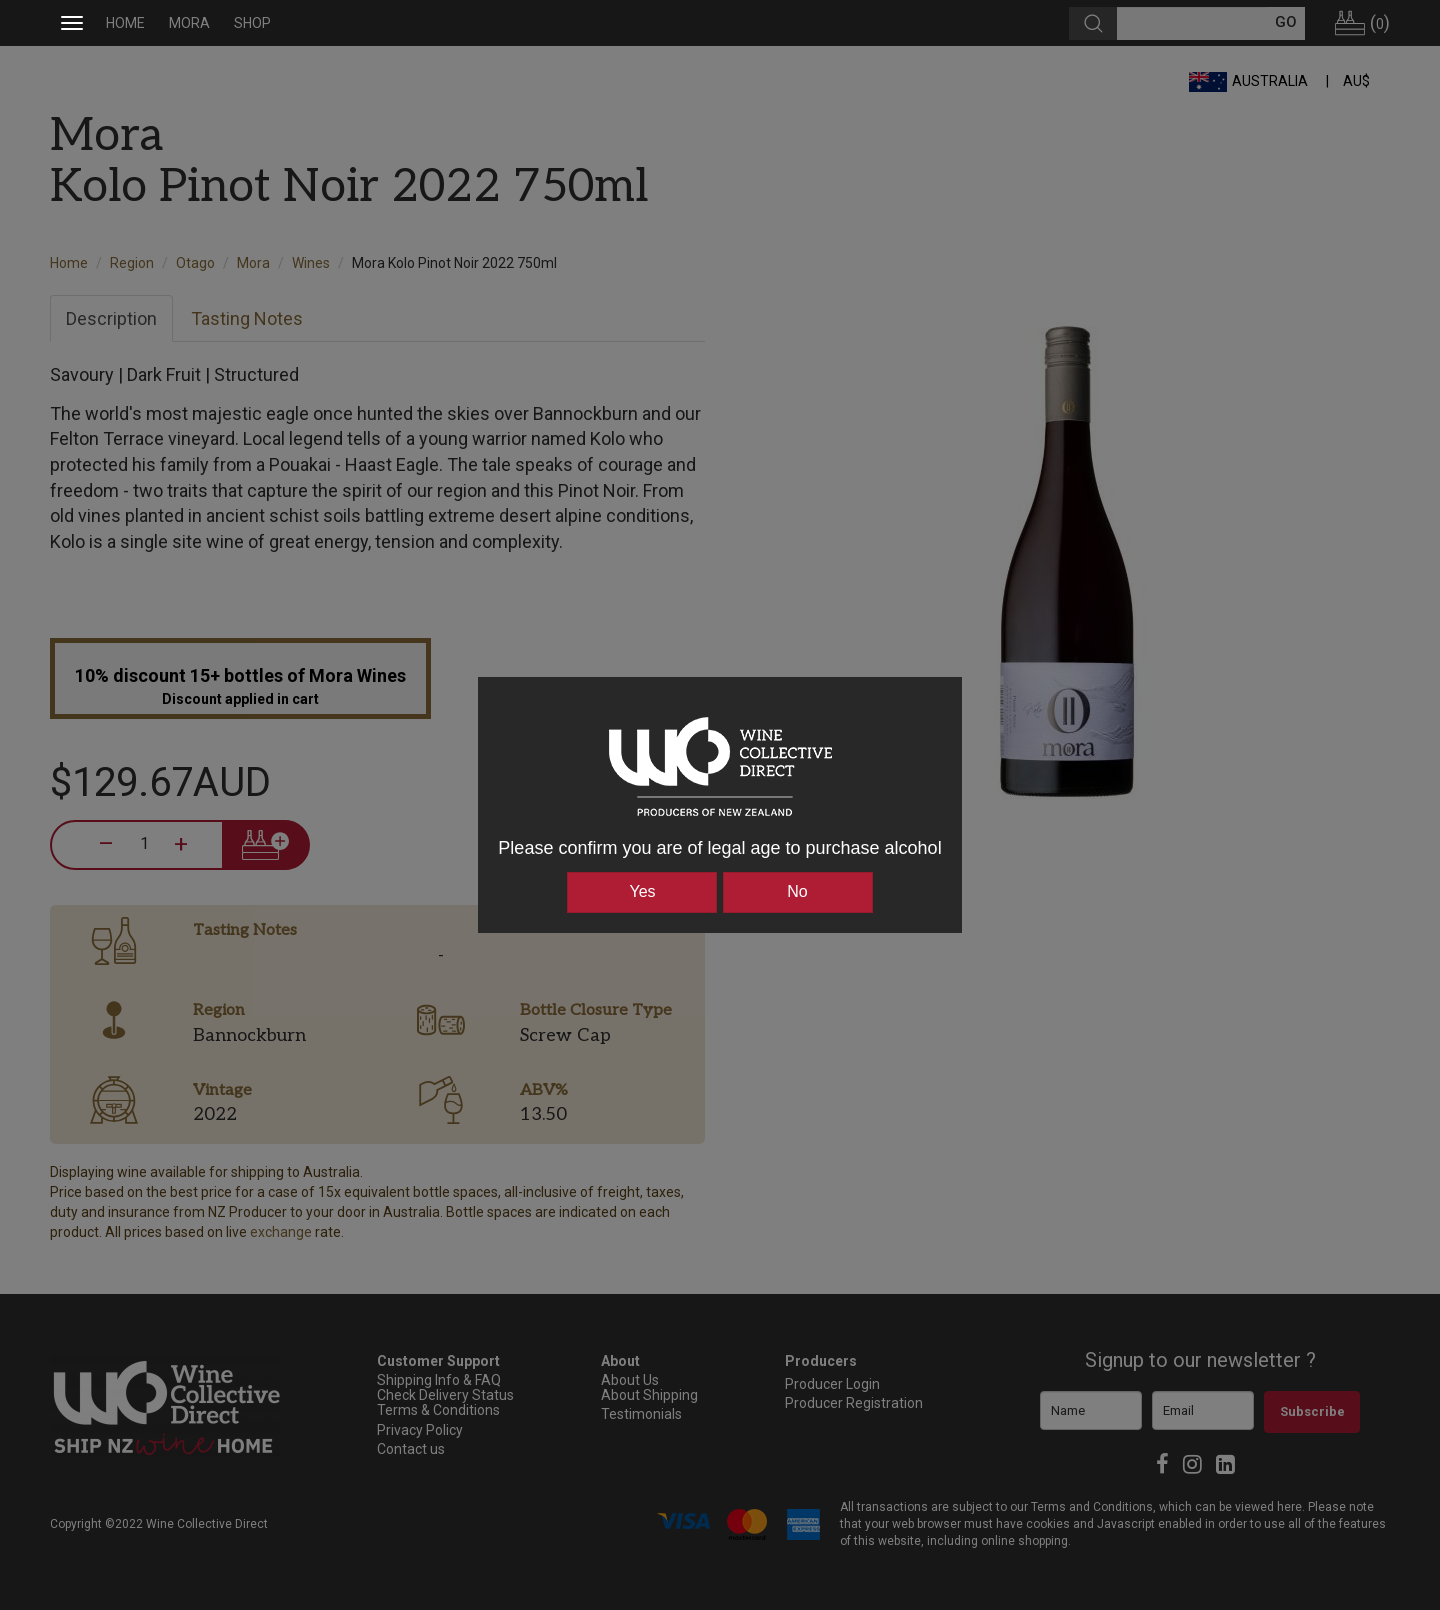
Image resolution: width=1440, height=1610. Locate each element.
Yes (642, 891)
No (797, 891)
